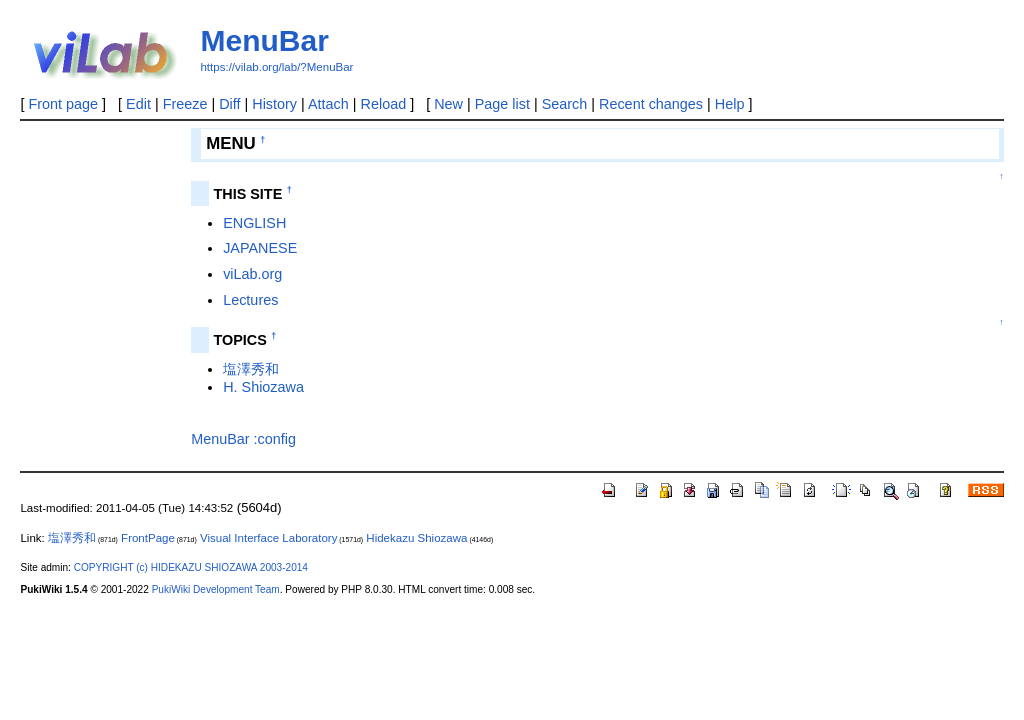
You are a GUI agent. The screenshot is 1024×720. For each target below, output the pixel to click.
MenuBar (264, 40)
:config (275, 439)
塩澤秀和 (251, 369)
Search (565, 104)
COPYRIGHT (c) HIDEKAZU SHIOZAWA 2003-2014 (191, 567)
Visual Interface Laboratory (268, 538)
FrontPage (148, 538)
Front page (63, 104)
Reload (384, 104)
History (274, 104)
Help (730, 104)
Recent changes (651, 104)
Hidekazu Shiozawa (416, 538)
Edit (138, 104)
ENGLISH (254, 223)
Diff (229, 104)
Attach (328, 104)
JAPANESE (260, 248)
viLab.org (252, 274)
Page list (502, 104)
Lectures (250, 300)
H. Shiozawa (263, 387)
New (448, 104)
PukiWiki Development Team (216, 589)
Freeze (185, 104)
